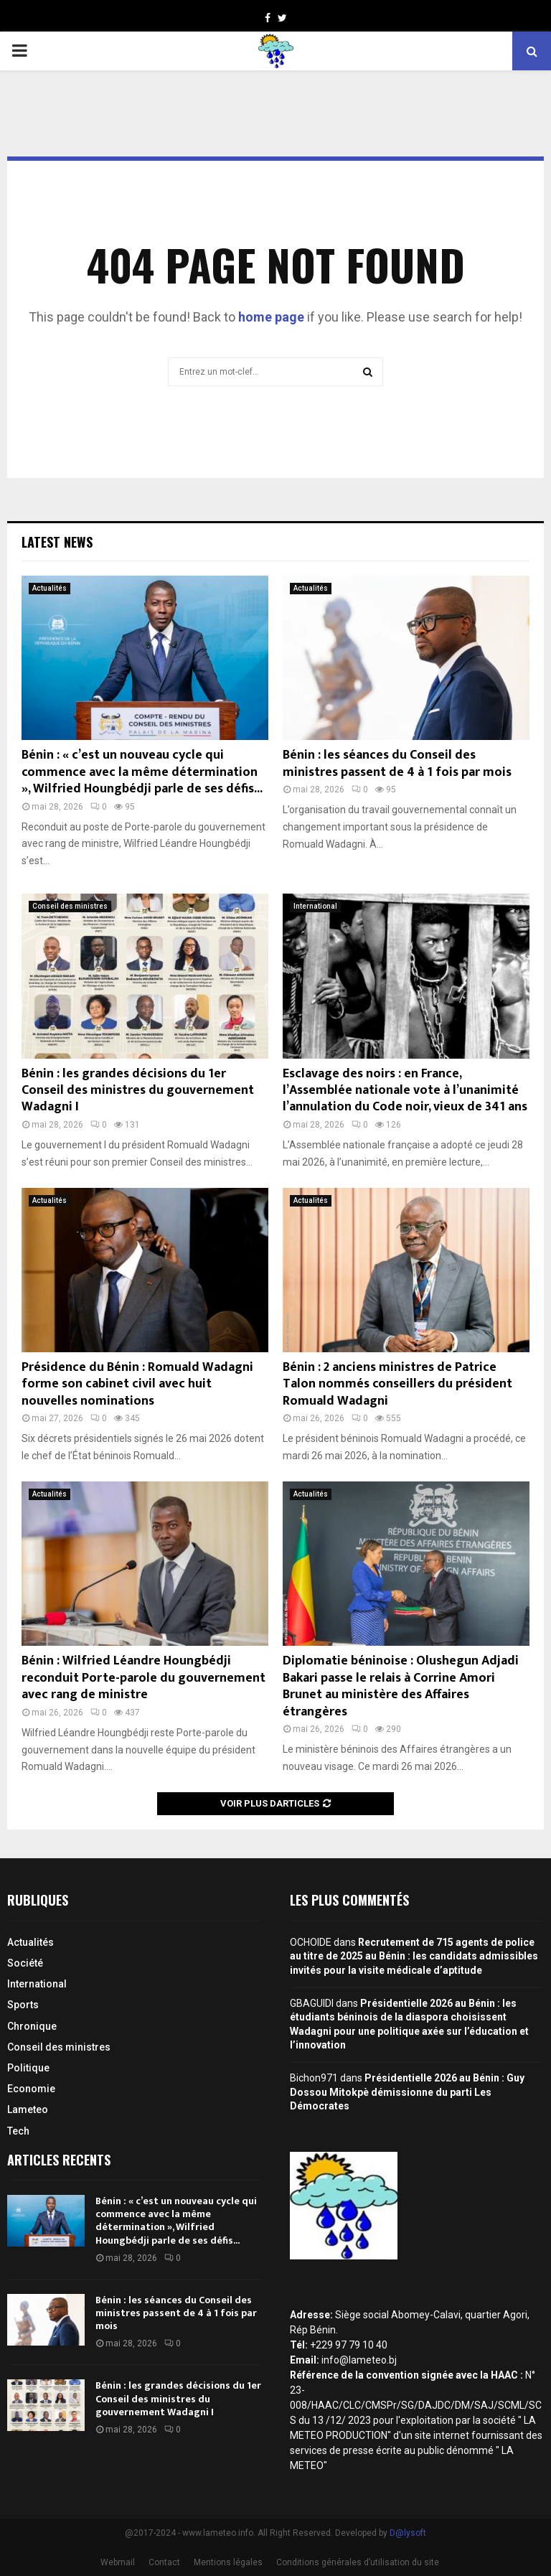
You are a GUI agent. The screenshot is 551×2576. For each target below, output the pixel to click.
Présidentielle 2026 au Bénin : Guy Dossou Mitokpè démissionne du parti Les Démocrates (407, 2092)
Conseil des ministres (70, 906)
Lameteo (27, 2109)
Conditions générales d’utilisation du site (357, 2562)
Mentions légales (228, 2562)
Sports (23, 2004)
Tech (18, 2131)
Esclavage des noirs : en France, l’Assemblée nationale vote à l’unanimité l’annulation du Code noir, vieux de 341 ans (405, 1090)
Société (25, 1963)
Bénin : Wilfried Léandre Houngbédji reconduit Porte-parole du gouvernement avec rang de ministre (143, 1677)
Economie (31, 2088)
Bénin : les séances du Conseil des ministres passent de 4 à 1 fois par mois (397, 763)
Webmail (117, 2562)
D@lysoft (408, 2533)
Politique (28, 2068)
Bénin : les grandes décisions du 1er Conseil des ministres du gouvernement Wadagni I (138, 1090)
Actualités (49, 588)
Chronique (32, 2026)
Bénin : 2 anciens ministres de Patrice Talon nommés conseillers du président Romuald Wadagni (397, 1384)
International (315, 906)
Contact (164, 2562)
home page (271, 316)
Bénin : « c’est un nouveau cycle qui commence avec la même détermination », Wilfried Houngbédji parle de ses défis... (142, 772)
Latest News (57, 542)
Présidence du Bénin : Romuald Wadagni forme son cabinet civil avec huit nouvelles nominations (137, 1384)
